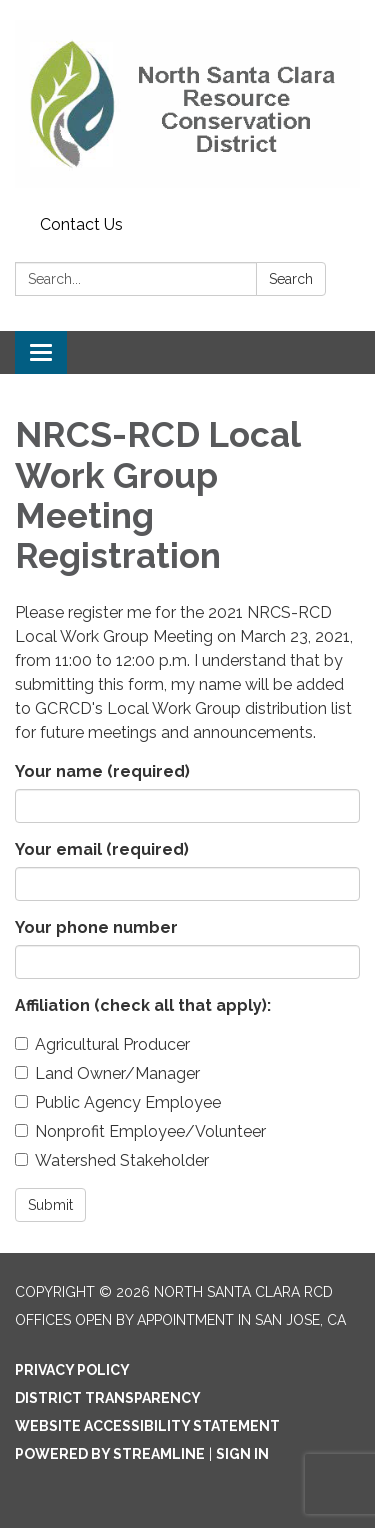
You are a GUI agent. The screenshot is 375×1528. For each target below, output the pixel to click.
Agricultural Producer (102, 1044)
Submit (50, 1205)
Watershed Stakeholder (112, 1160)
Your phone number (96, 927)
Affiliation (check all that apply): (143, 1005)
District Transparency (108, 1398)
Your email (102, 849)
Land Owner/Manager (107, 1073)
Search (291, 279)
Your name (102, 771)
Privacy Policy (72, 1370)
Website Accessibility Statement (147, 1426)
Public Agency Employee (118, 1102)
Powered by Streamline (110, 1454)
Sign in (242, 1454)
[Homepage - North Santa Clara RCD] (187, 104)
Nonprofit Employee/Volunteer (140, 1131)
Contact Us (81, 224)
